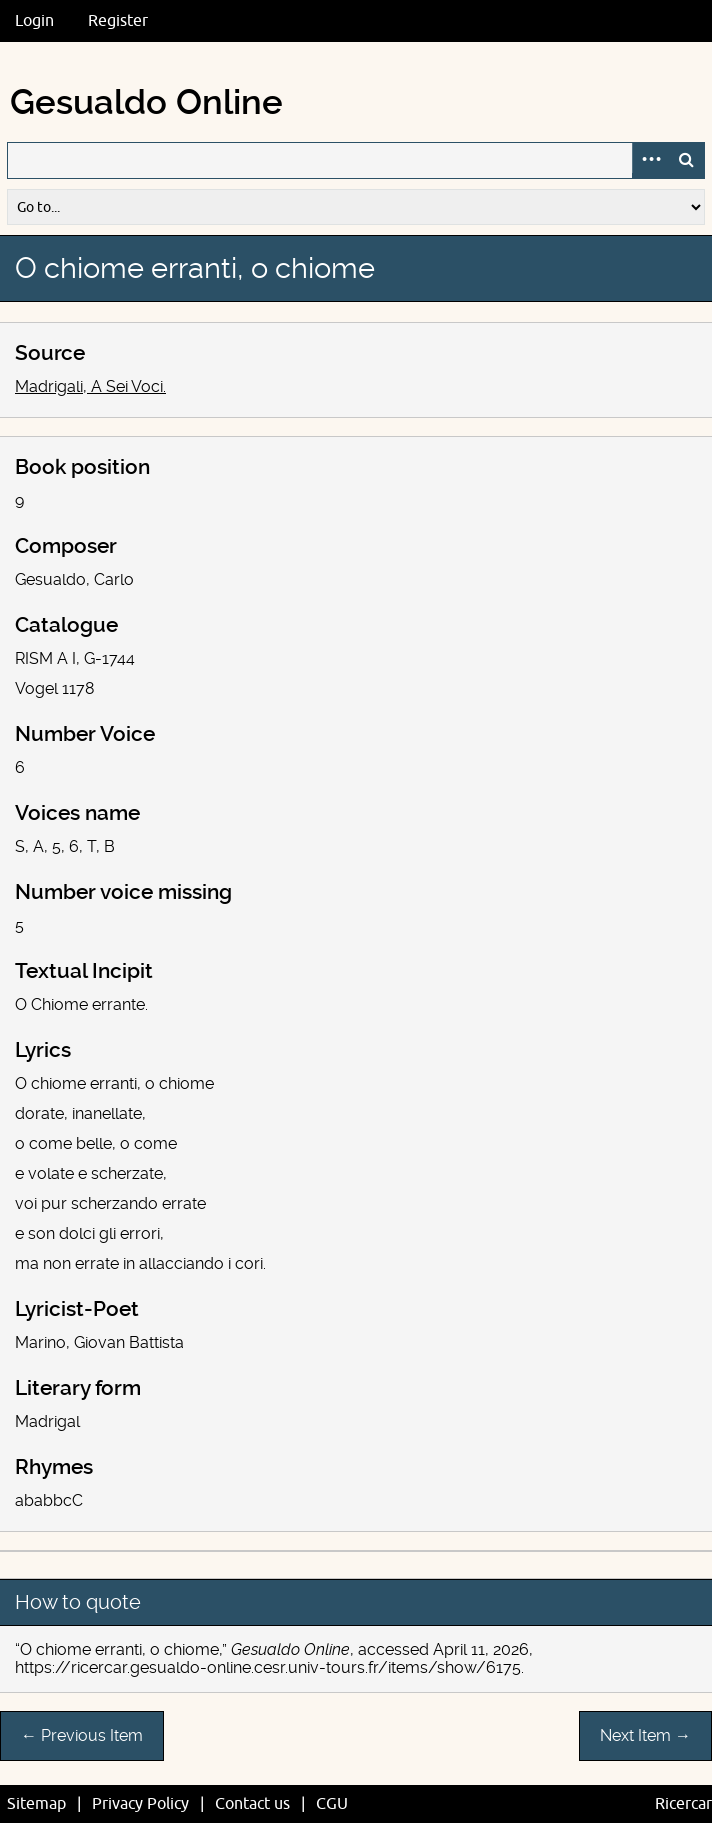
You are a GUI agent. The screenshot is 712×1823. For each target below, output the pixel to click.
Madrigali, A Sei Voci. (90, 386)
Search (686, 160)
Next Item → (645, 1735)
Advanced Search (650, 160)
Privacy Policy (140, 1804)
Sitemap (36, 1804)
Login (34, 21)
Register (118, 21)
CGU (332, 1804)
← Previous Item (82, 1735)
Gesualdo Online (146, 102)
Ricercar (683, 1804)
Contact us (252, 1804)
